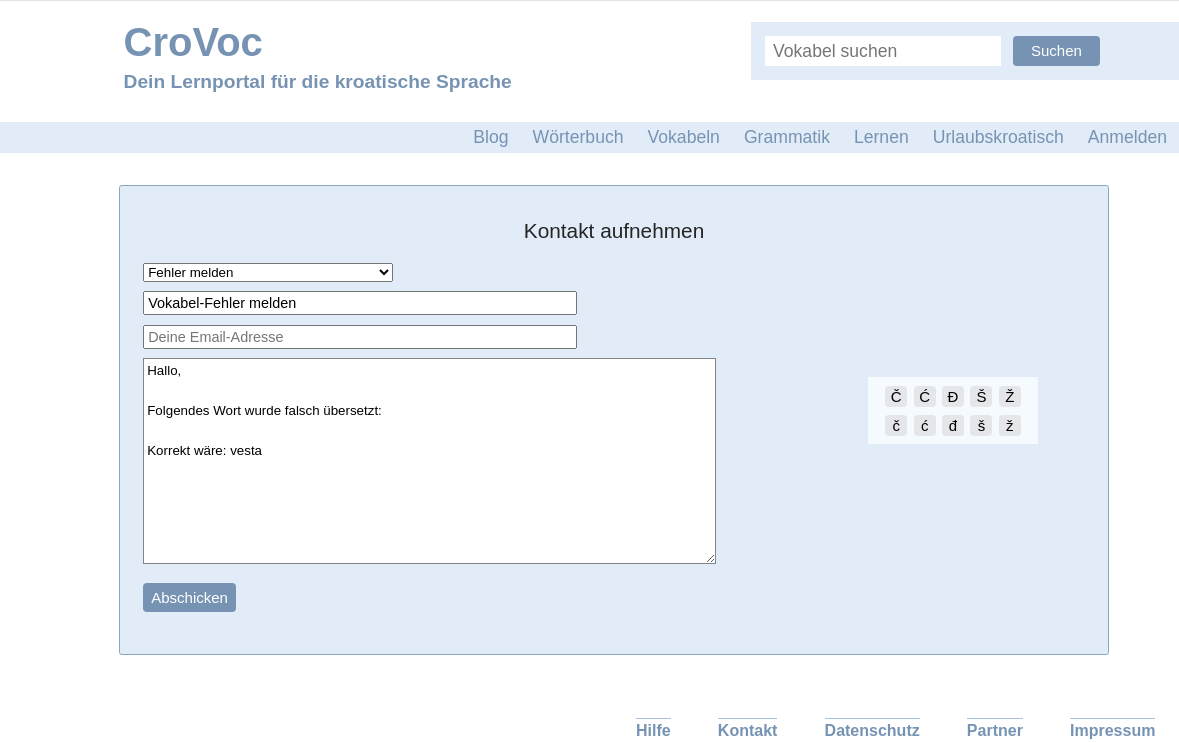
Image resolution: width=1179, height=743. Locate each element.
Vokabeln (684, 137)
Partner (995, 730)
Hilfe (653, 730)
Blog (490, 137)
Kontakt (748, 730)
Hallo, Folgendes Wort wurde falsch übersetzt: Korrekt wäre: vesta (429, 461)
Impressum (1112, 730)
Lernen (881, 137)
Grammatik (787, 137)
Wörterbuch (578, 137)
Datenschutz (872, 730)
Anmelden (1127, 137)
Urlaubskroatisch (998, 137)
